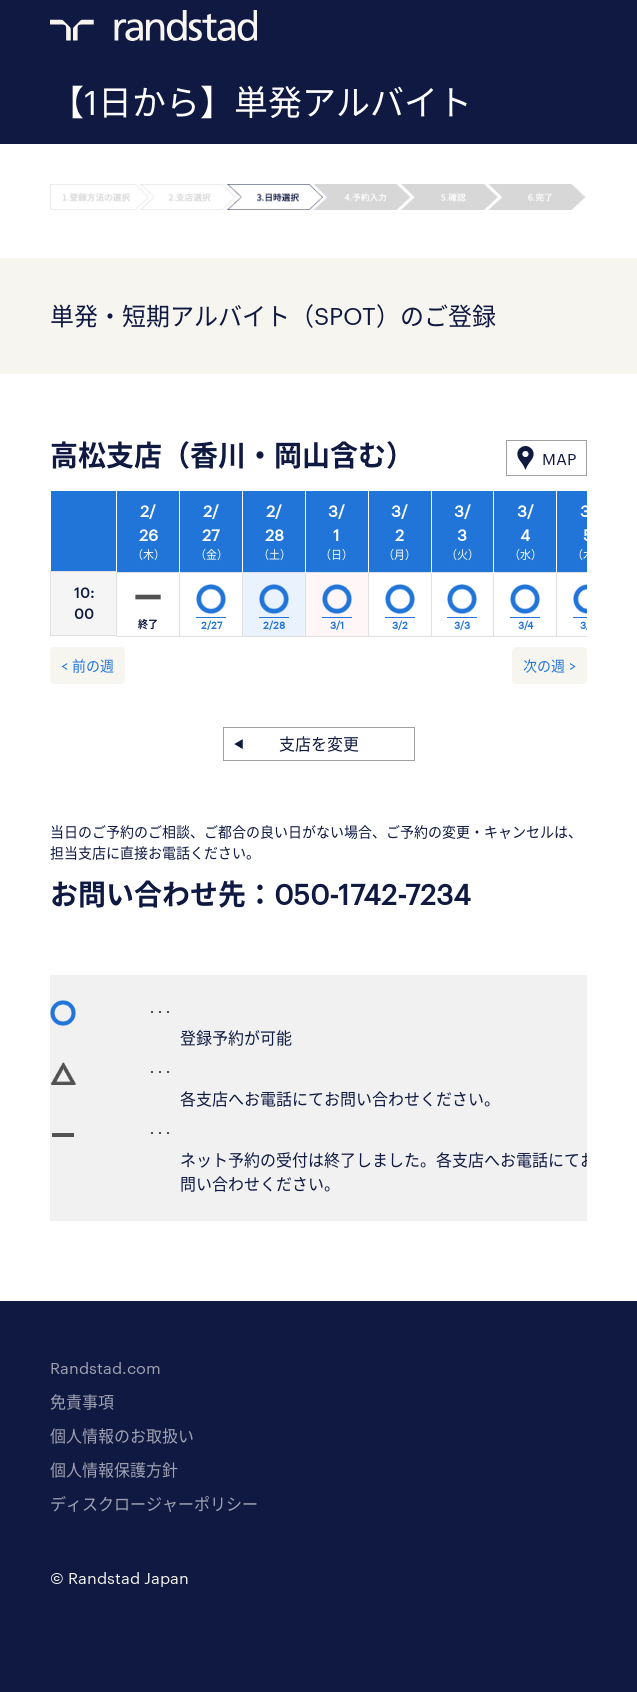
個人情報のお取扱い (122, 1435)
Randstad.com (105, 1367)
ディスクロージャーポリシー (154, 1503)
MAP (559, 458)
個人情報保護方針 (114, 1469)
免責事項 (82, 1401)
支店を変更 (319, 743)
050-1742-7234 (372, 894)
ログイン (538, 31)
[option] (337, 569)
